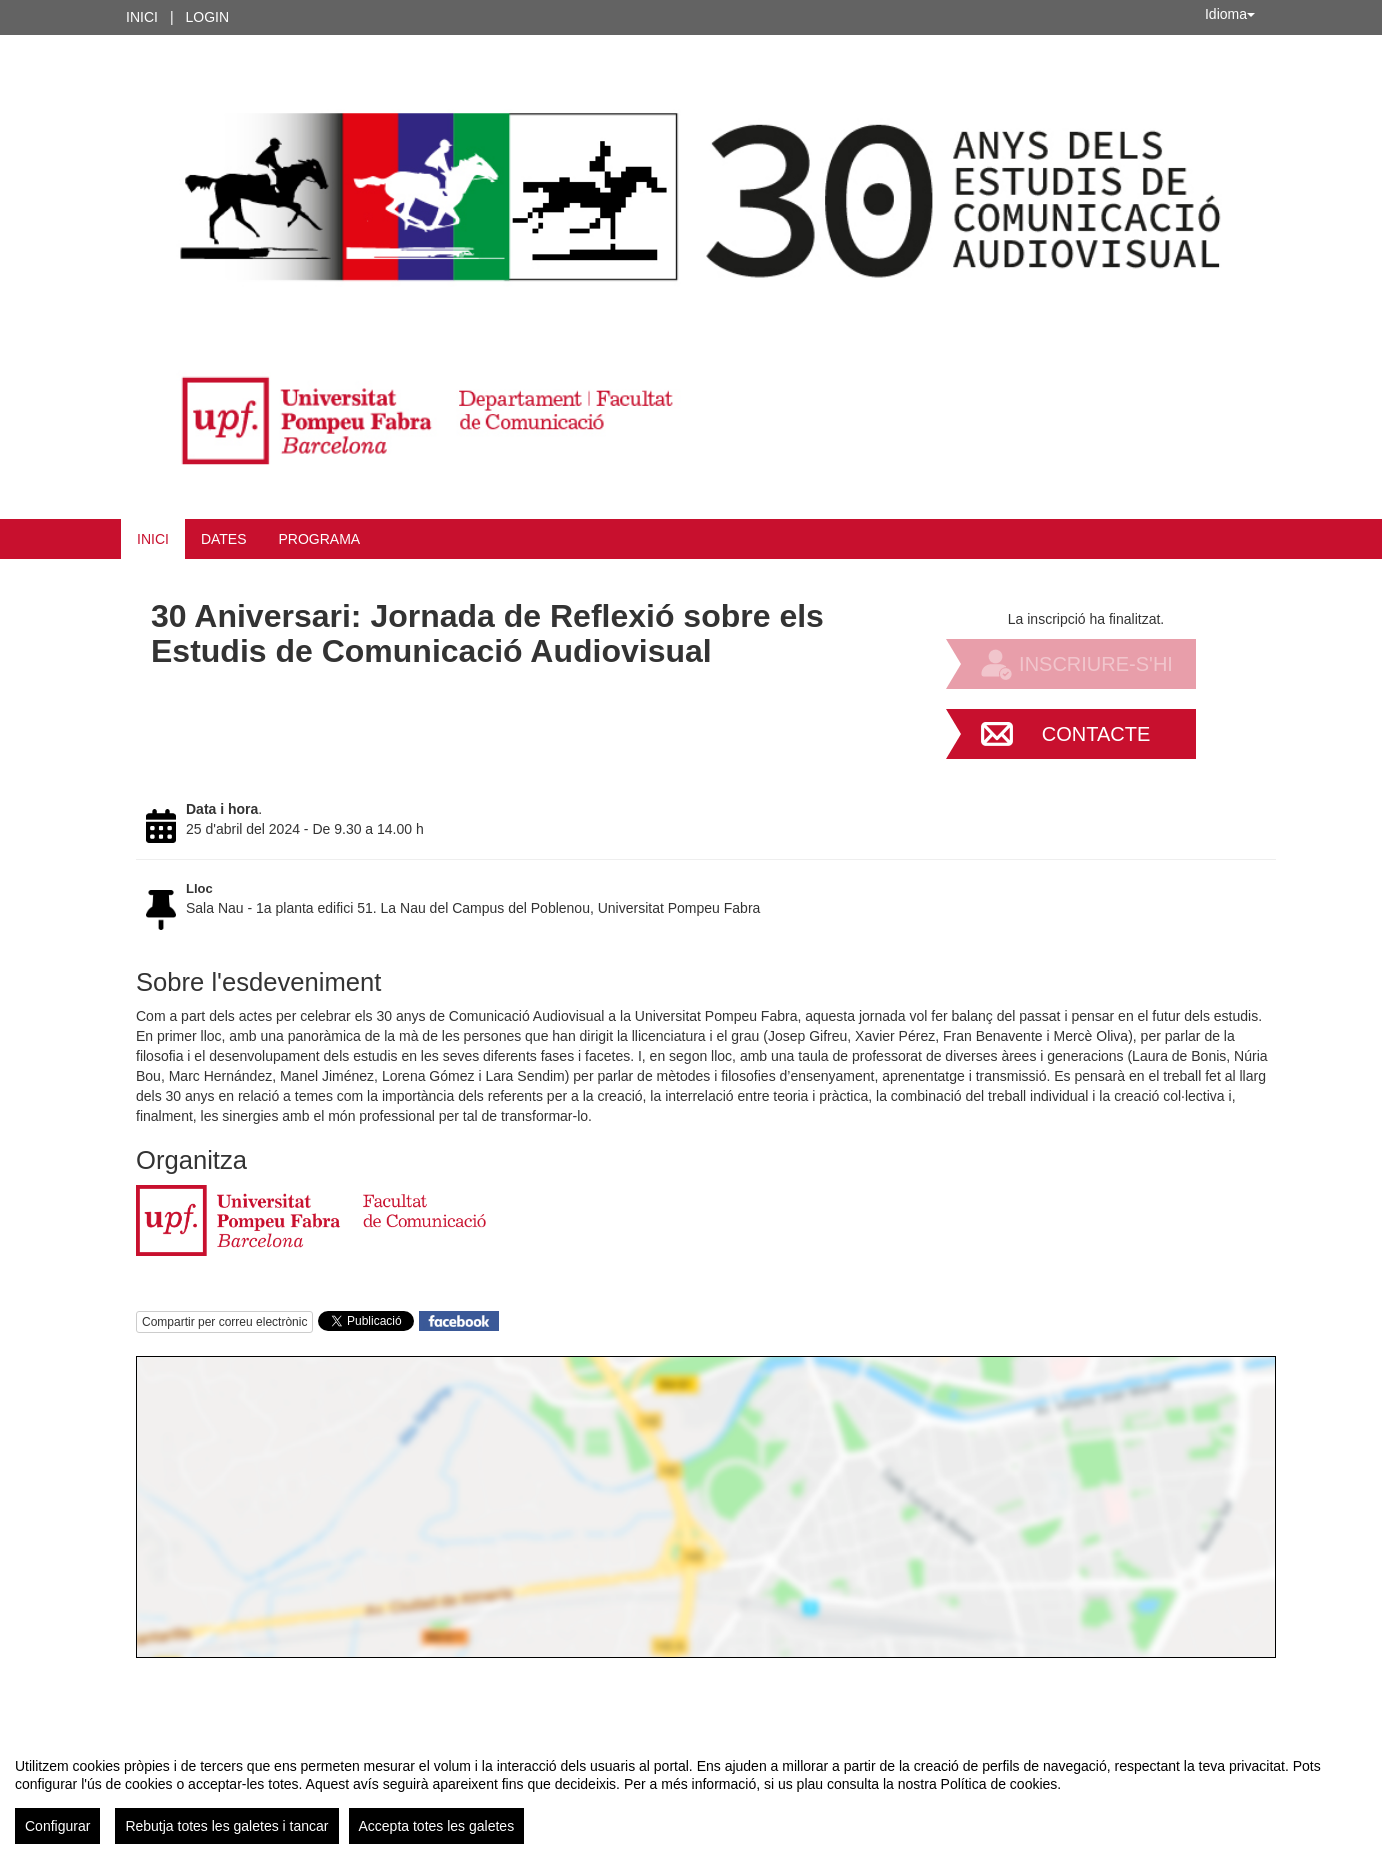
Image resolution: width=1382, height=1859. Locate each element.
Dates (224, 539)
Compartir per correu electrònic (224, 1322)
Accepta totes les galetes (437, 1826)
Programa (320, 539)
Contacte (1096, 734)
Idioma (1230, 14)
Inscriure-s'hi (1096, 664)
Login (208, 17)
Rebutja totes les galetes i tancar (226, 1826)
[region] (691, 1793)
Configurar (57, 1826)
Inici (142, 17)
